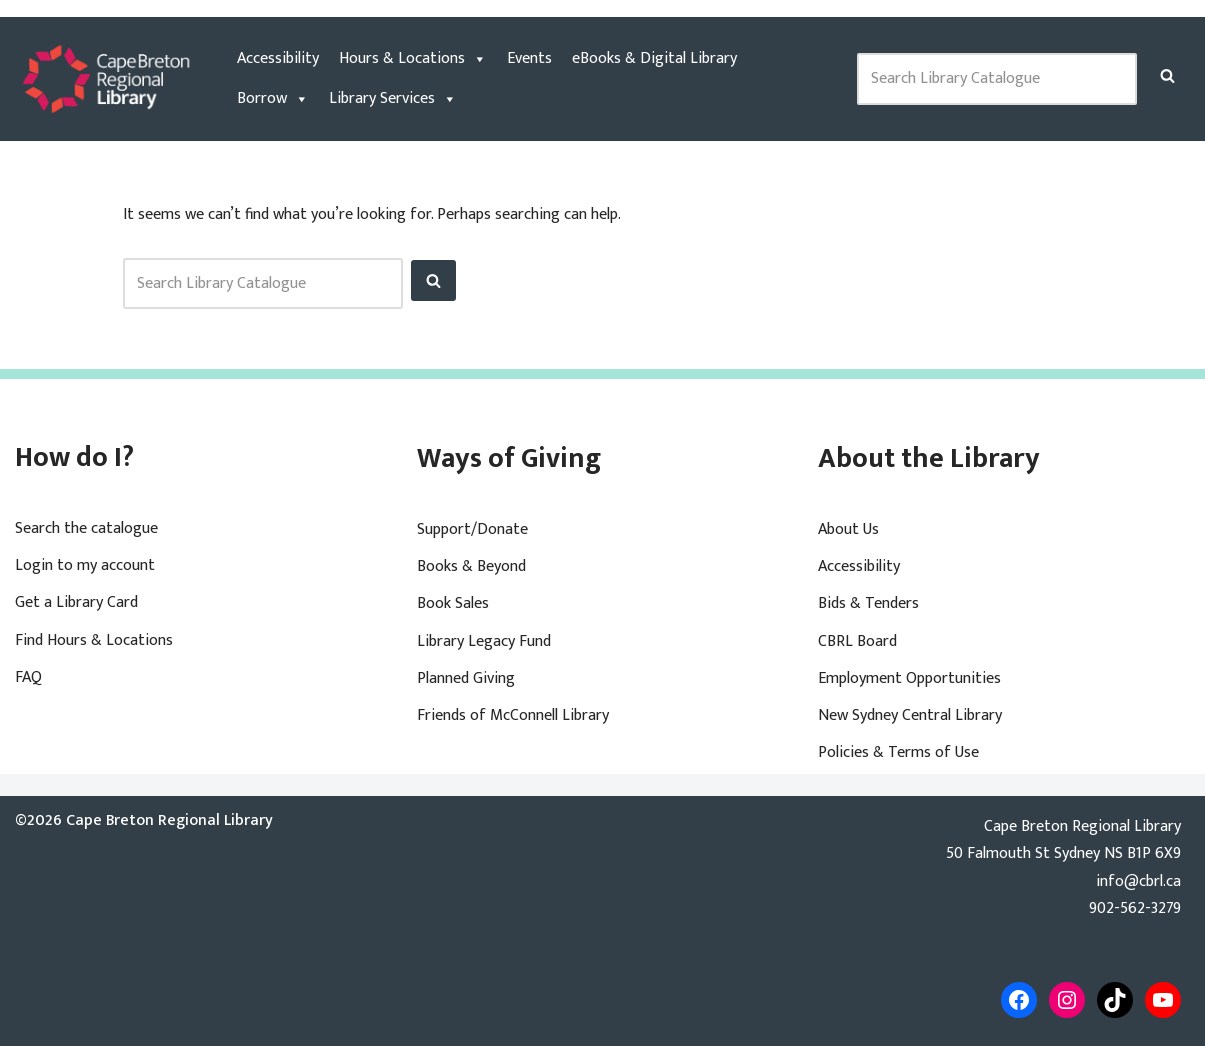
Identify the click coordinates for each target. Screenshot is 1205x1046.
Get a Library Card (76, 602)
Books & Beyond (471, 566)
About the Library (929, 458)
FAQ (28, 677)
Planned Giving (466, 678)
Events (529, 58)
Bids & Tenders (868, 603)
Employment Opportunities (909, 678)
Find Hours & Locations (94, 640)
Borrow (273, 99)
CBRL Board (857, 641)
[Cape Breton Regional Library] (106, 79)
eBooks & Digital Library (654, 58)
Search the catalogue (86, 528)
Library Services (393, 99)
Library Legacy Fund (484, 641)
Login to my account (85, 565)
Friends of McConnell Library (513, 715)
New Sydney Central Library (910, 715)
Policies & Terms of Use (898, 752)
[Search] (1167, 75)
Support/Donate (472, 529)
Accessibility (278, 58)
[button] (1167, 75)
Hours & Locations (413, 59)
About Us (848, 529)
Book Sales (453, 603)
